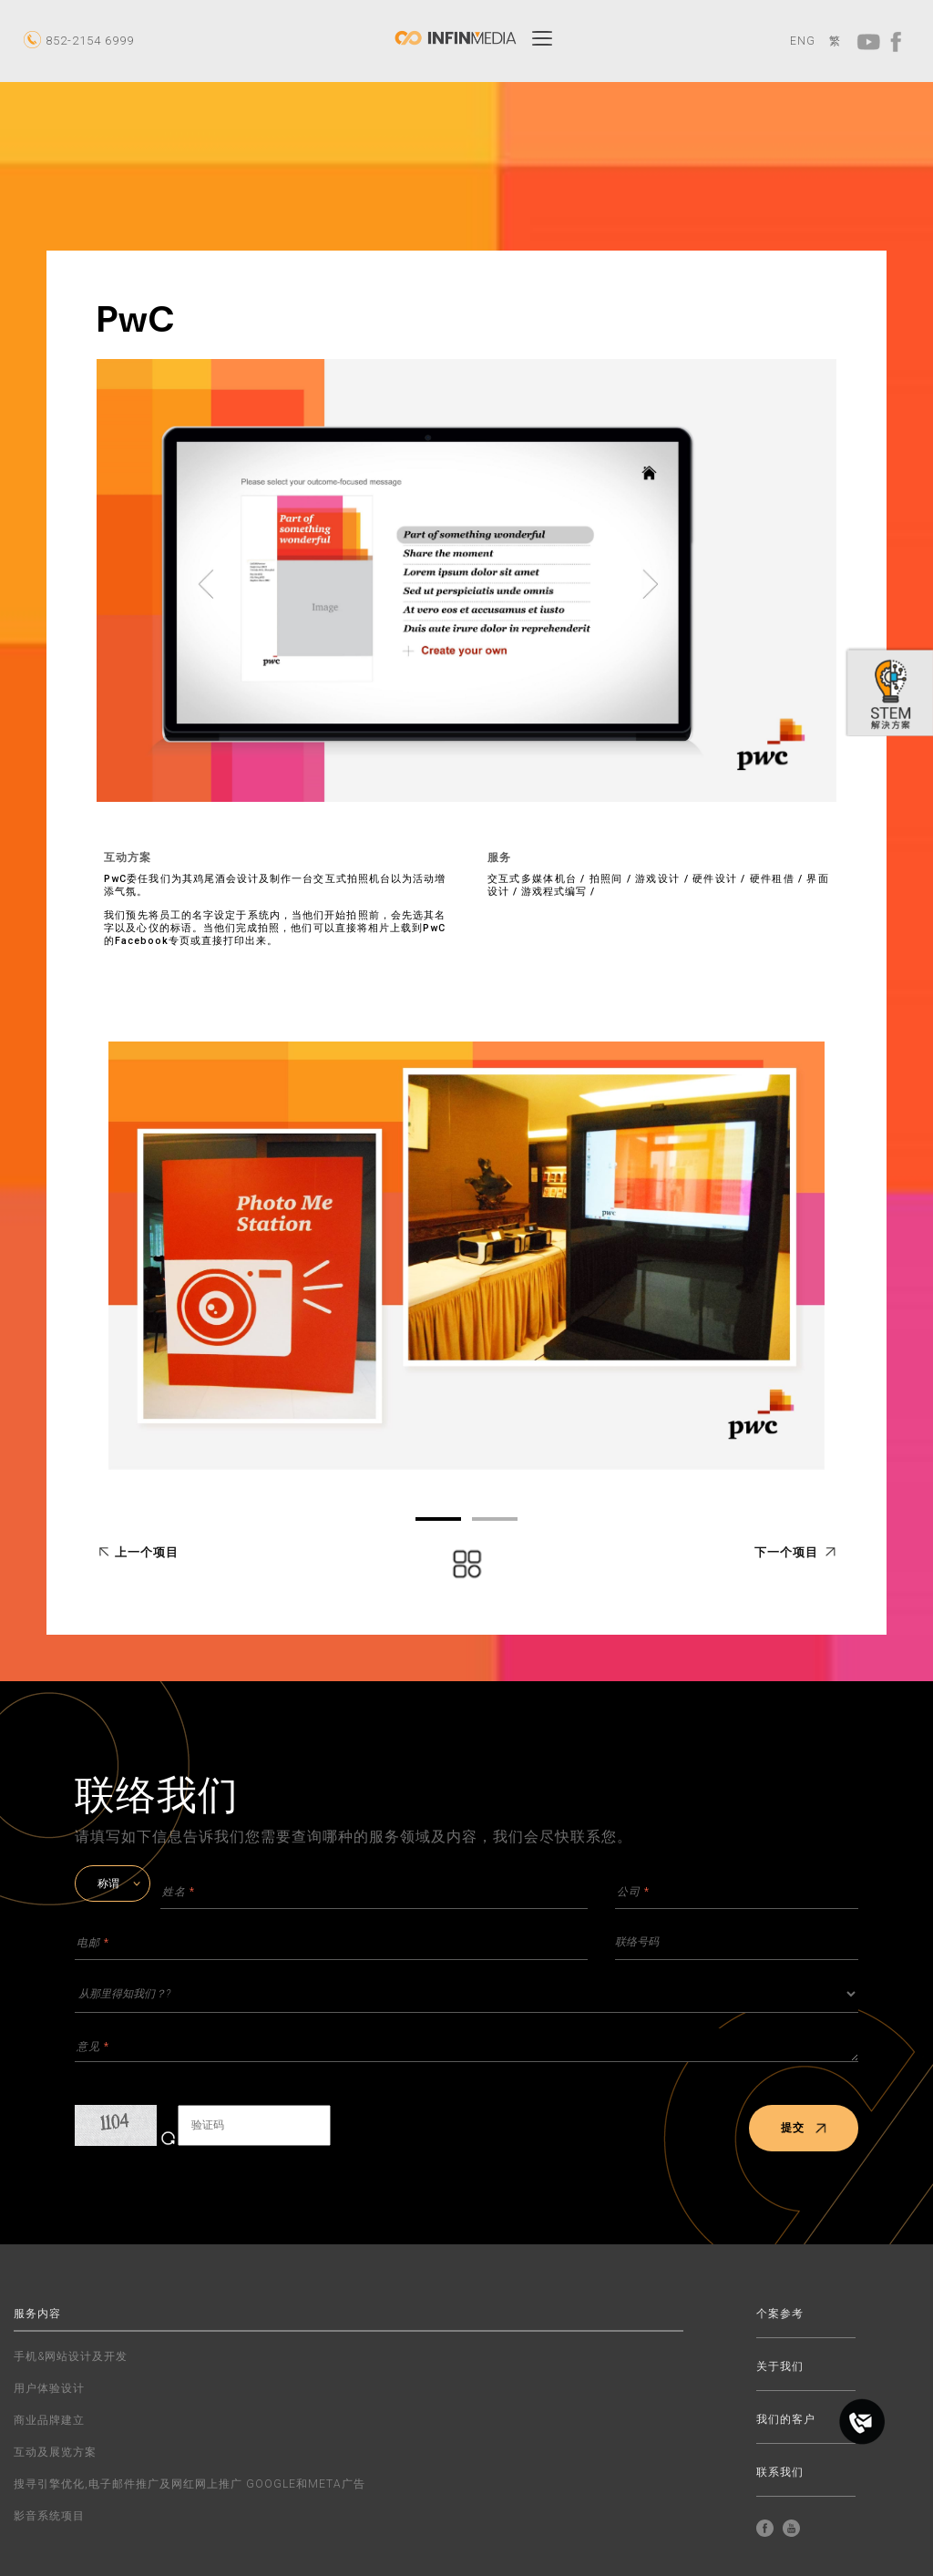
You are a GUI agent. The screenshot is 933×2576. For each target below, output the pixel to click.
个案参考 (780, 2314)
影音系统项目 (49, 2515)
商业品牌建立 (49, 2420)
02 (495, 1519)
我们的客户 (785, 2420)
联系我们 (780, 2473)
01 (438, 1519)
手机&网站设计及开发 (71, 2356)
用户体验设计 (49, 2388)
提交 (804, 2127)
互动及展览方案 (55, 2452)
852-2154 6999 (90, 40)
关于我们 (780, 2367)
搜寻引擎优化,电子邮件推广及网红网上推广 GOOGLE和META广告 (189, 2484)
